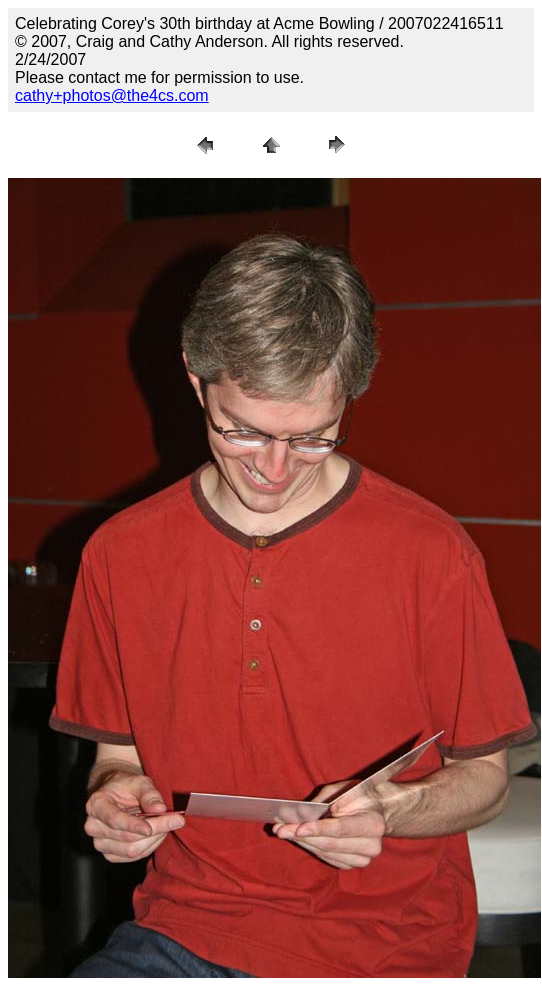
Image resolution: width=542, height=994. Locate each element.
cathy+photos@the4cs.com (112, 95)
